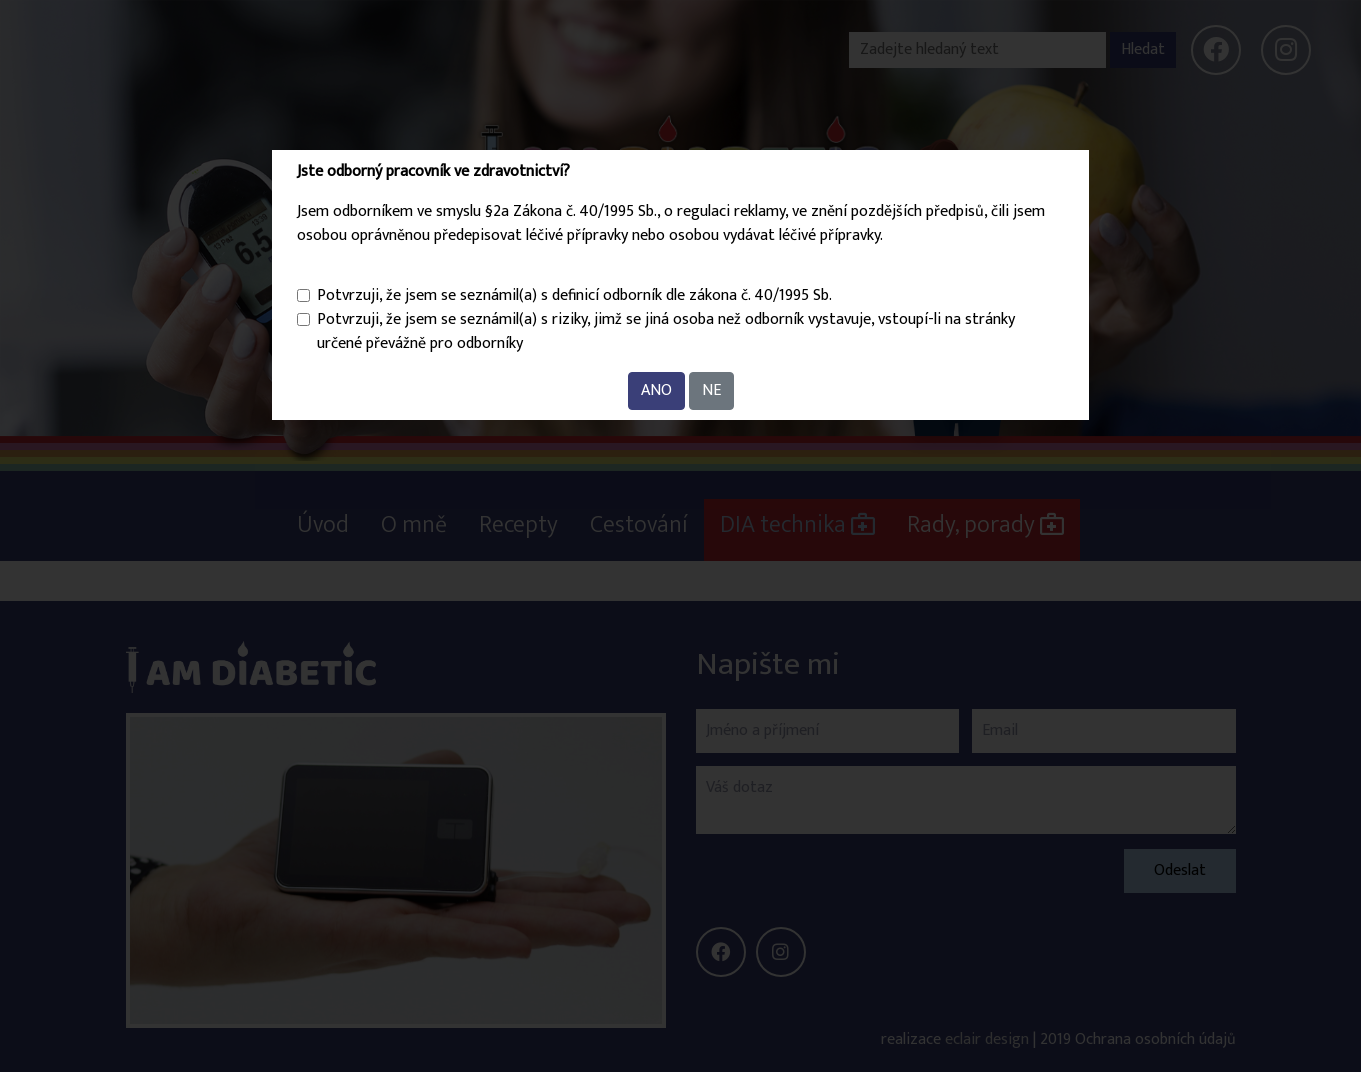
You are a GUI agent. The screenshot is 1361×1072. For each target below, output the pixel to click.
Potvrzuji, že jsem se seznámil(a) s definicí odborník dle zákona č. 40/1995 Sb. (574, 296)
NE (711, 390)
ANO (656, 390)
